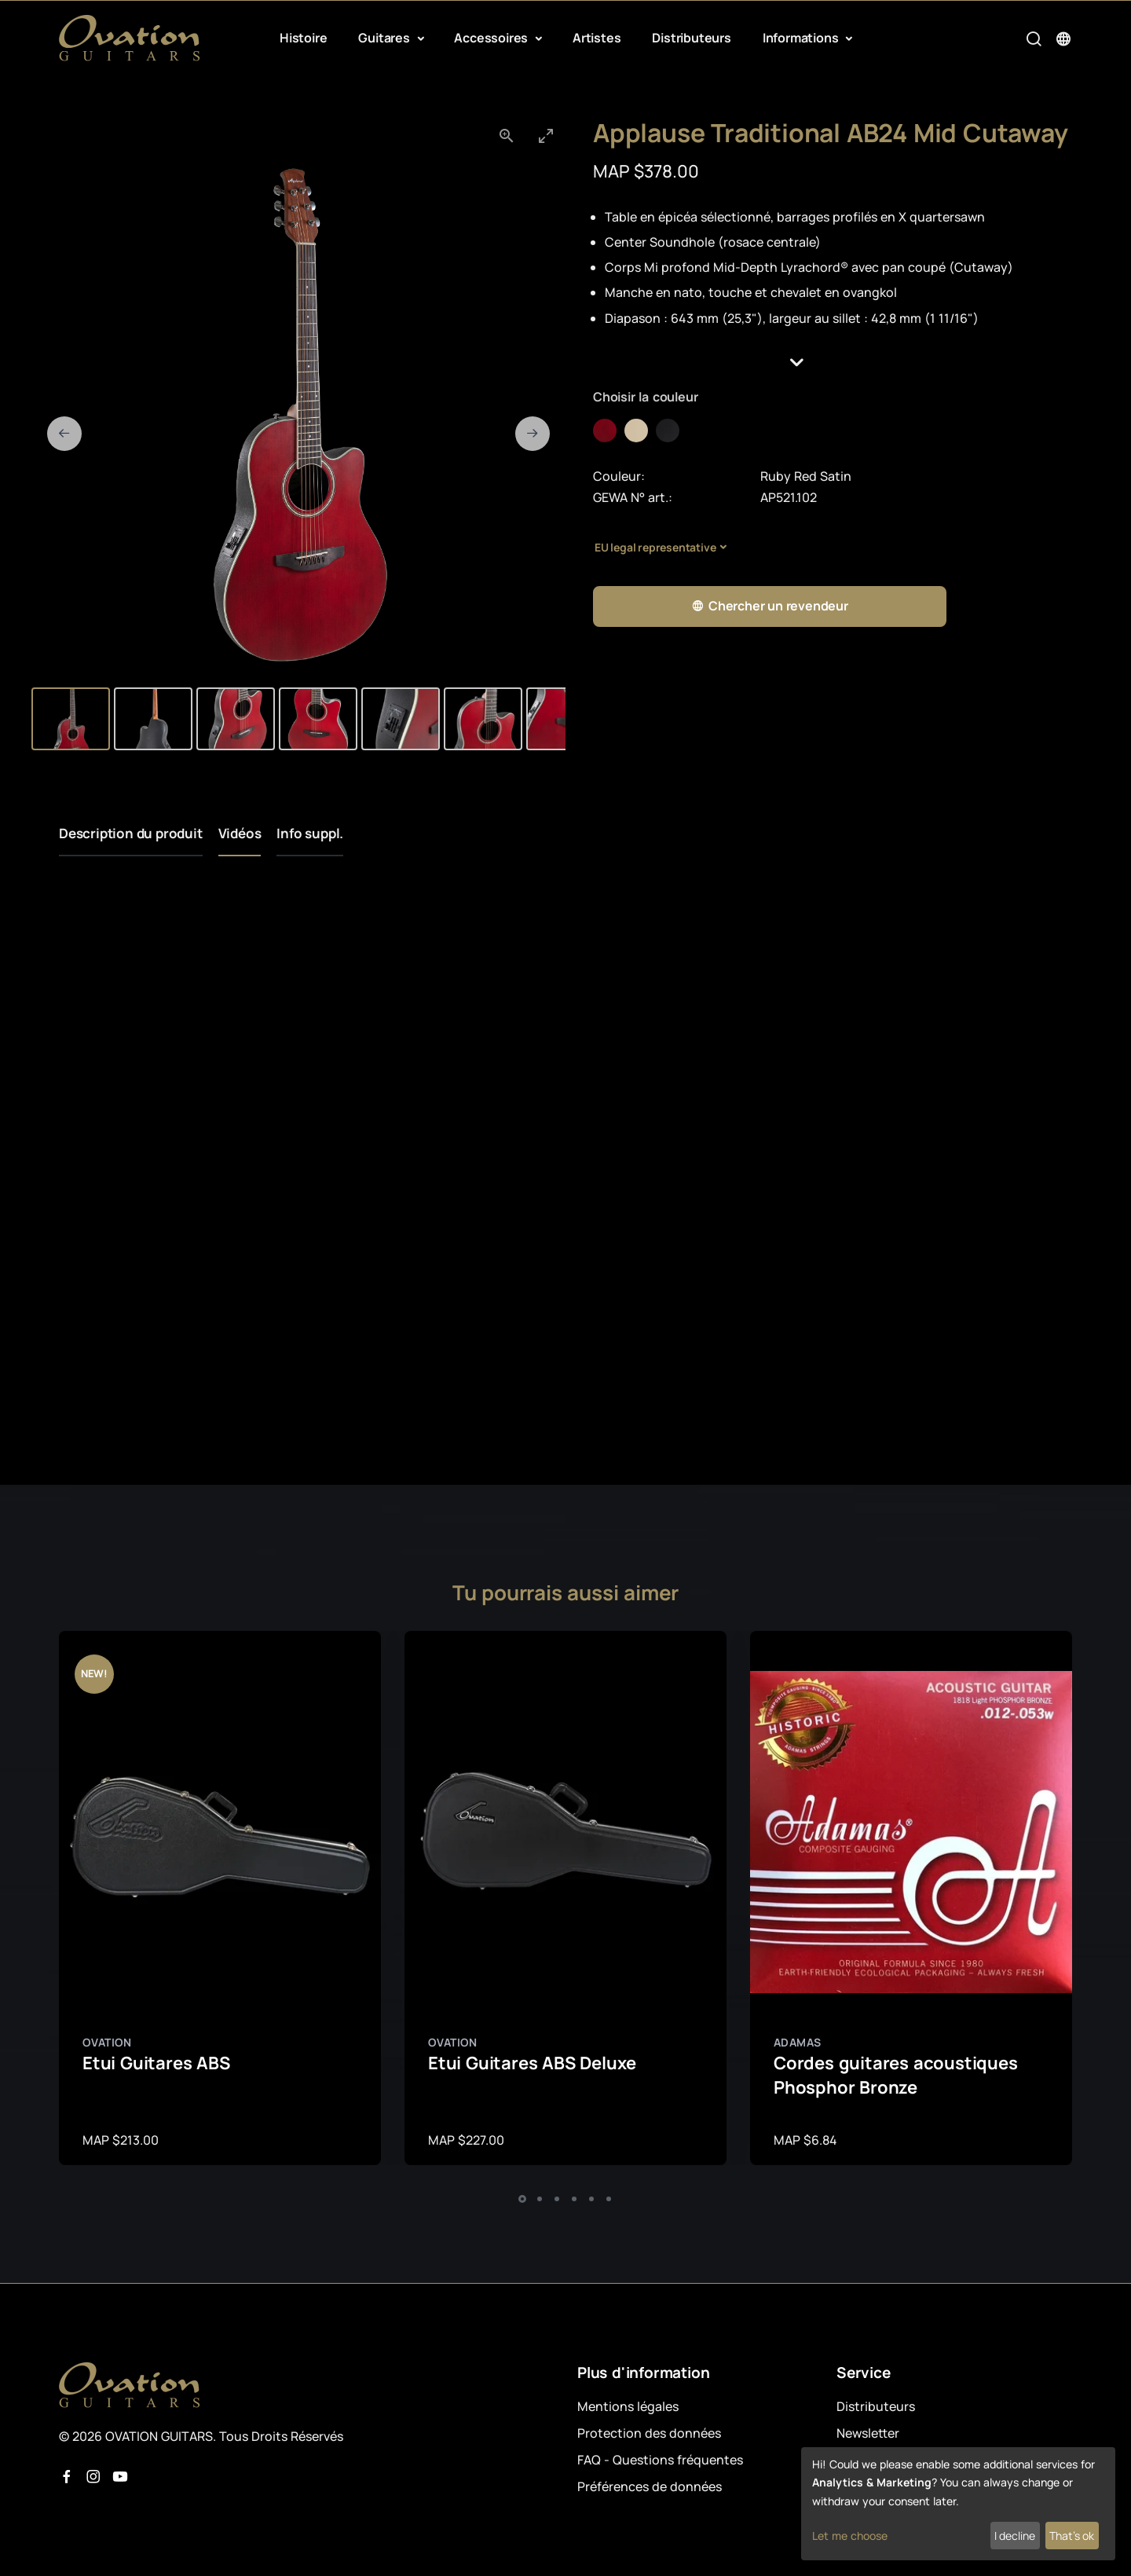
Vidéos (240, 833)
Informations (802, 37)
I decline (1014, 2535)
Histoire (303, 37)
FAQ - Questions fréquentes (660, 2459)
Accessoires (492, 37)
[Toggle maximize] (546, 135)
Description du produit (131, 833)
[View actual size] (506, 135)
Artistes (596, 37)
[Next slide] (532, 433)
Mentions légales (628, 2406)
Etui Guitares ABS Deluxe (532, 2063)
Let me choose (850, 2535)
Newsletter (867, 2433)
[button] (832, 362)
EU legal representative (655, 547)
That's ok (1071, 2535)
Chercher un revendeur (769, 606)
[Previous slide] (64, 433)
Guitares (385, 37)
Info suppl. (309, 833)
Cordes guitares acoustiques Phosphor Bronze (896, 2075)
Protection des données (649, 2433)
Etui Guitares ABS (156, 2063)
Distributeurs (691, 37)
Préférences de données (649, 2486)
